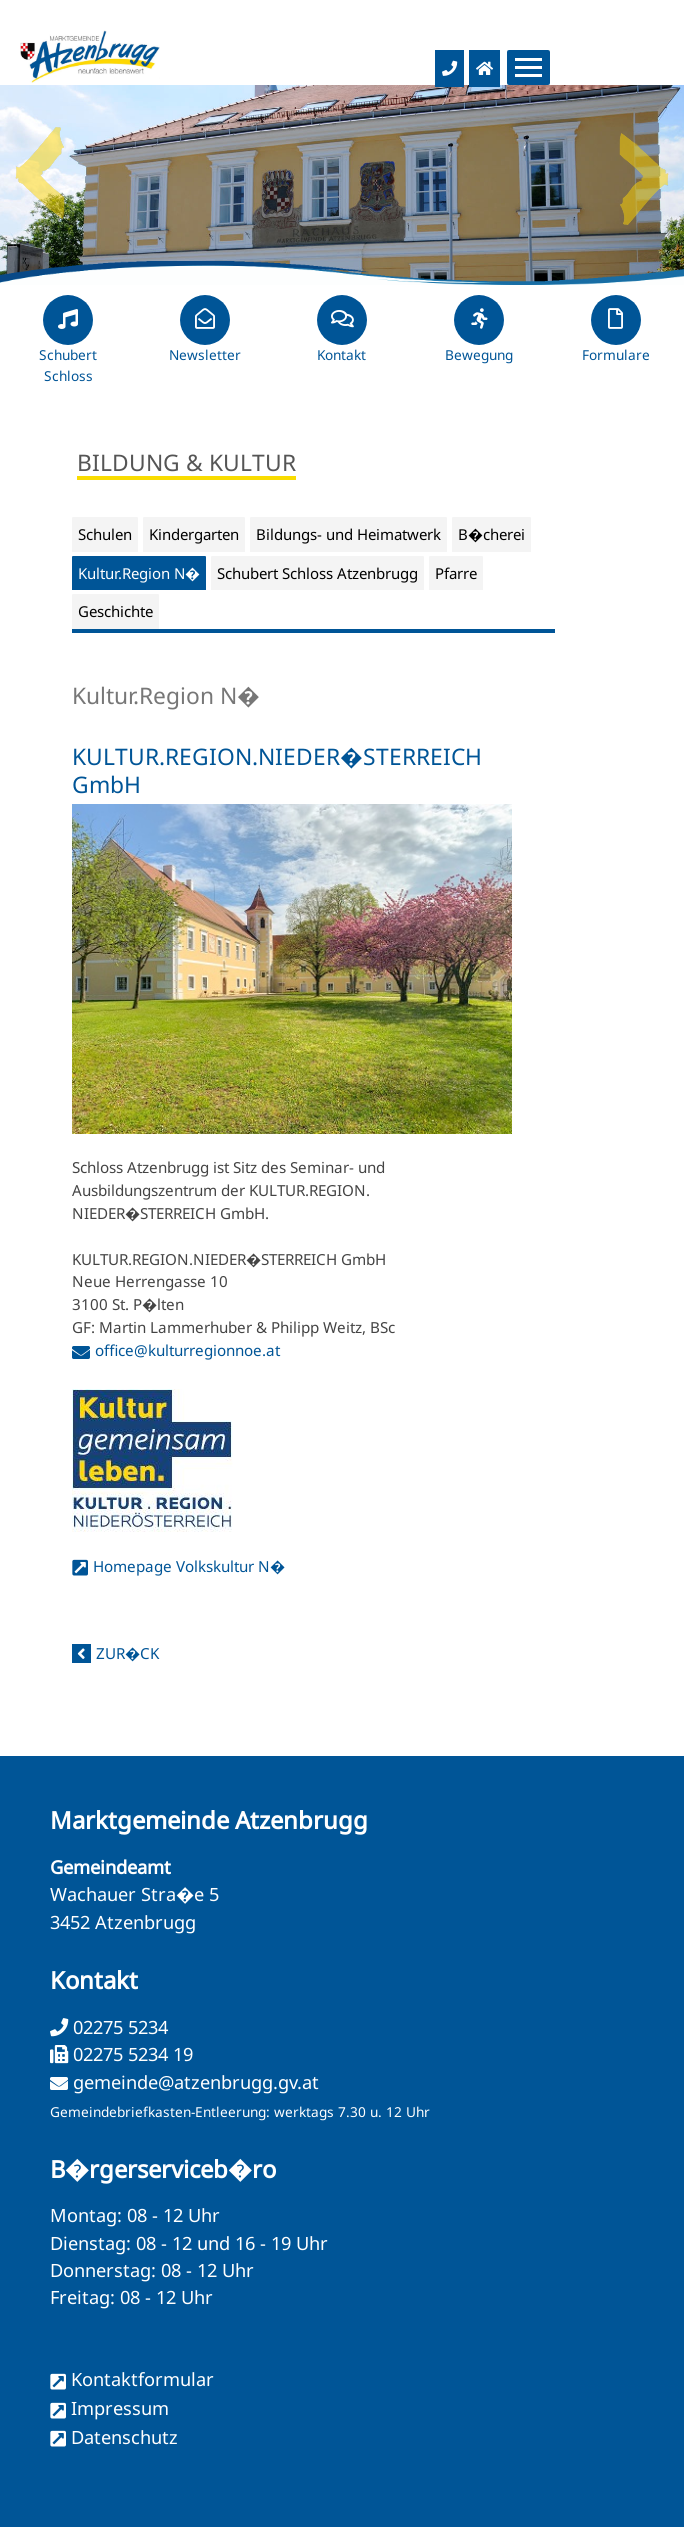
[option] (342, 185)
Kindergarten (194, 534)
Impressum (120, 2408)
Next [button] (644, 165)
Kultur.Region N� (139, 573)
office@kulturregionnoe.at (187, 1350)
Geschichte (115, 611)
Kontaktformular (142, 2379)
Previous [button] (40, 165)
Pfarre (456, 573)
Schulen (105, 534)
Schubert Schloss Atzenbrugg (317, 573)
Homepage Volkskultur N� (189, 1566)
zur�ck (127, 1653)
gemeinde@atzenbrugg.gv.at (196, 2082)
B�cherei (491, 534)
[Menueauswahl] (528, 67)
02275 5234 (118, 2027)
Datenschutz (124, 2437)
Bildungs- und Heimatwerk (348, 534)
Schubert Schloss (68, 348)
